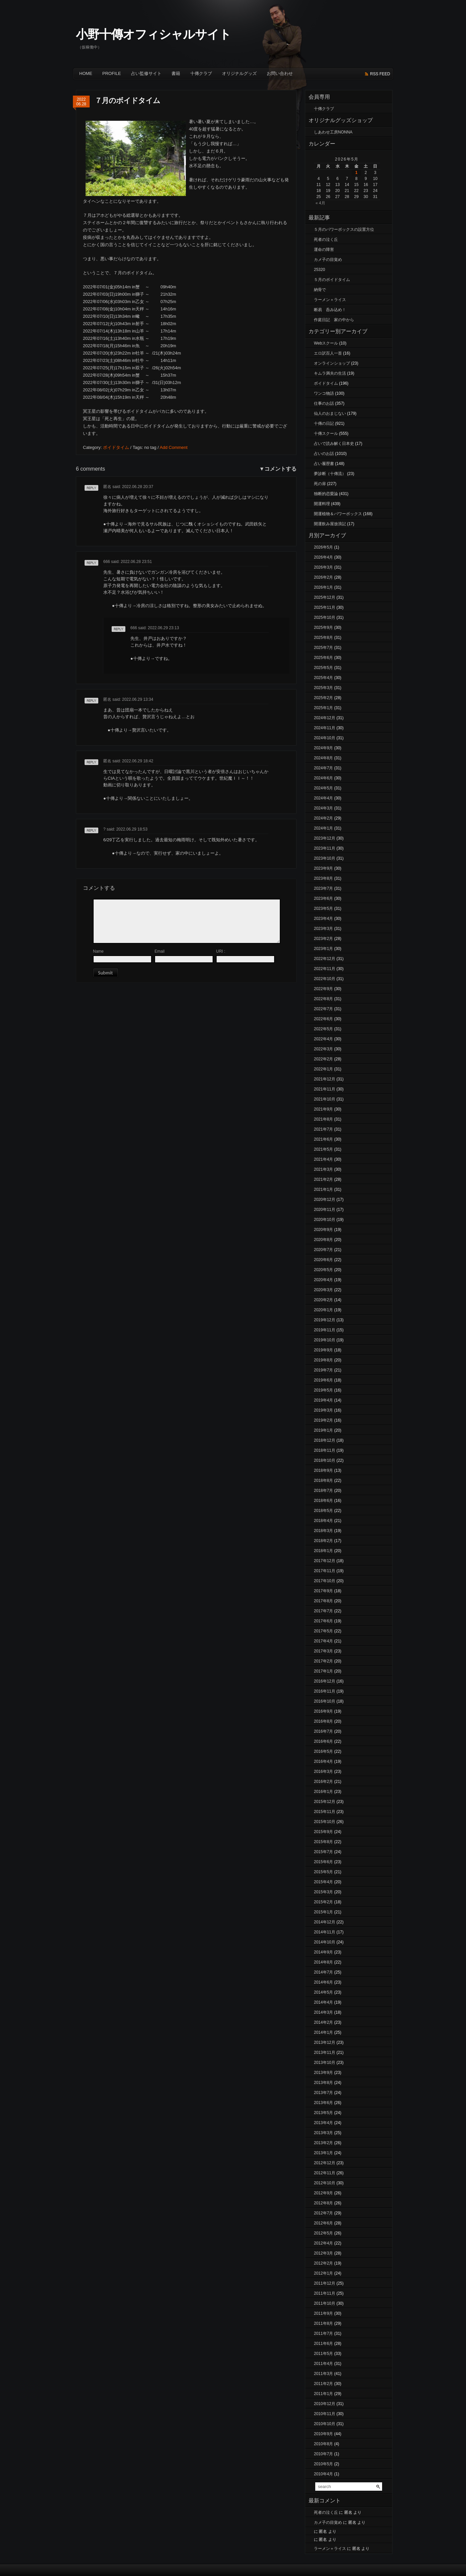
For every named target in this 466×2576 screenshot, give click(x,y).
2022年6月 (323, 1019)
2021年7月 (323, 1129)
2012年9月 (323, 2193)
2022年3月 (323, 1049)
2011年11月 (324, 2293)
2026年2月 (323, 577)
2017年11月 (324, 1570)
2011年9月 (323, 2313)
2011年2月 (323, 2383)
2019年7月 (323, 1370)
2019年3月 (323, 1410)
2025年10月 (324, 617)
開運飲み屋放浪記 (330, 523)
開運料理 (322, 503)
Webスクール (326, 343)
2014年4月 (323, 2002)
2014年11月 (324, 1932)
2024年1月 (323, 828)
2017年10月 (324, 1581)
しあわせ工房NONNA (333, 132)
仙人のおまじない (330, 413)
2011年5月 (323, 2353)
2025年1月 (323, 707)
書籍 (175, 73)
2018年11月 (324, 1450)
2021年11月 (324, 1089)
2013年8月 (323, 2082)
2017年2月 (323, 1661)
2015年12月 (324, 1801)
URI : (220, 951)
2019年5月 (323, 1390)
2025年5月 (323, 667)
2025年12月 (324, 597)
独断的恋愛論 (326, 493)
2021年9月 (323, 1109)
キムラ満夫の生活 (330, 373)
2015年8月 (323, 1841)
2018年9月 (323, 1470)
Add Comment (174, 447)
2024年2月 (323, 818)
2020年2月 (323, 1300)
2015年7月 (323, 1851)
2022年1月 (323, 1069)
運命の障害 (324, 249)
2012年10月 (324, 2183)
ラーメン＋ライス (330, 299)
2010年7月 (323, 2454)
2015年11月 (324, 1811)
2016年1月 (323, 1791)
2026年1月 (323, 587)
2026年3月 (323, 567)
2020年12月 (324, 1199)
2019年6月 (323, 1380)
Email (159, 951)
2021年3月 (323, 1169)
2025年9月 (323, 627)
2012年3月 (323, 2253)
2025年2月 (323, 697)
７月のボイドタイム (127, 100)
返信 (89, 490)
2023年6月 (323, 898)
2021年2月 (323, 1179)
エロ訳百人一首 (328, 353)
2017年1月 (323, 1671)
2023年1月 (323, 948)
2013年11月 (324, 2052)
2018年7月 (323, 1490)
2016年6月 (323, 1741)
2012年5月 (323, 2233)
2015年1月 (323, 1912)
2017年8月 (323, 1601)
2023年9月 (323, 868)
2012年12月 (324, 2163)
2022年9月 (323, 988)
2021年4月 (323, 1159)
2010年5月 (323, 2464)
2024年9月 (323, 748)
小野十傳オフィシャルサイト (153, 34)
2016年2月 (323, 1781)
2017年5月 (323, 1631)
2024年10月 (324, 738)
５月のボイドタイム (332, 279)
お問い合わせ (280, 73)
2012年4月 (323, 2243)
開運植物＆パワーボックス (338, 513)
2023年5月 (323, 908)
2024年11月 (324, 728)
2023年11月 (324, 848)
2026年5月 (323, 547)
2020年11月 (324, 1209)
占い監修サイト (146, 73)
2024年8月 (323, 758)
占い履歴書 (324, 463)
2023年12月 (324, 838)
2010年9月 (323, 2433)
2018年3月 (323, 1530)
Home (85, 73)
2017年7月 (323, 1611)
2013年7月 (323, 2092)
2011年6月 (323, 2343)
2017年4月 (323, 1641)
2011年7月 (323, 2333)
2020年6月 (323, 1259)
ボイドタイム (116, 447)
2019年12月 (324, 1320)
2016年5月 (323, 1751)
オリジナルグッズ (239, 73)
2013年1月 (323, 2153)
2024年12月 (324, 717)
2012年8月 (323, 2203)
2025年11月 (324, 607)
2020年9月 (323, 1229)
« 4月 (320, 203)
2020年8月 (323, 1239)
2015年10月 (324, 1821)
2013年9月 (323, 2072)
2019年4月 (323, 1400)
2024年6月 (323, 778)
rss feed (380, 74)
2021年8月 (323, 1119)
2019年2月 (323, 1420)
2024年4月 (323, 798)
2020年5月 (323, 1269)
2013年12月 (324, 2042)
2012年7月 (323, 2213)
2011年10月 (324, 2303)
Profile (111, 73)
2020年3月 (323, 1289)
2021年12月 (324, 1079)
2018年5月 (323, 1510)
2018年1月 (323, 1550)
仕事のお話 (324, 403)
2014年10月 (324, 1942)
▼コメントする (278, 469)
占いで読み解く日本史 (334, 443)
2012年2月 (323, 2263)
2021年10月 (324, 1099)
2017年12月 (324, 1560)
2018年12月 (324, 1440)
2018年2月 (323, 1540)
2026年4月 (323, 557)
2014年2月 (323, 2022)
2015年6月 (323, 1861)
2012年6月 (323, 2223)
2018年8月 (323, 1480)
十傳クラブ (201, 73)
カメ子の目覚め (328, 259)
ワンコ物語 (324, 393)
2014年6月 (323, 1982)
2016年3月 (323, 1771)
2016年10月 (324, 1701)
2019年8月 (323, 1360)
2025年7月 (323, 647)
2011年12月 (324, 2283)
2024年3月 (323, 808)
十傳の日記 (324, 423)
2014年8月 (323, 1962)
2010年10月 (324, 2423)
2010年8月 (323, 2444)
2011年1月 (323, 2393)
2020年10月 (324, 1219)
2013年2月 (323, 2142)
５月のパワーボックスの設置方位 (344, 229)
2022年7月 (323, 1009)
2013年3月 (323, 2132)
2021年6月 (323, 1139)
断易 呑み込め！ (330, 309)
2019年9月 (323, 1350)
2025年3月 (323, 687)
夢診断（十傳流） (330, 473)
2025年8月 (323, 637)
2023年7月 (323, 888)
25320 (319, 269)
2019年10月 (324, 1340)
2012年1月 (323, 2273)
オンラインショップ (332, 363)
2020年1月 (323, 1310)
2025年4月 (323, 677)
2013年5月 (323, 2112)
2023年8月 (323, 878)
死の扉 (320, 483)
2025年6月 (323, 657)
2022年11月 (324, 968)
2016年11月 (324, 1691)
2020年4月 (323, 1279)
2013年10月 (324, 2062)
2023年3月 (323, 928)
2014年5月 (323, 1992)
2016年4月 (323, 1761)
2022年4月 (323, 1039)
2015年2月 (323, 1902)
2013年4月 (323, 2122)
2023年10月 (324, 858)
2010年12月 (324, 2403)
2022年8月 (323, 998)
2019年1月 (323, 1430)
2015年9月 (323, 1831)
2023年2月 (323, 938)
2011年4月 (323, 2363)
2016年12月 (324, 1681)
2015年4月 (323, 1882)
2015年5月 (323, 1872)
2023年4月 (323, 918)
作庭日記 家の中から (334, 319)
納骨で (320, 289)
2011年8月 (323, 2323)
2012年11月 (324, 2173)
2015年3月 (323, 1892)
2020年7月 (323, 1249)
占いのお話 (324, 453)
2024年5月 (323, 788)
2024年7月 (323, 768)
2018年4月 (323, 1520)
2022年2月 (323, 1059)
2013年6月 (323, 2102)
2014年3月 (323, 2012)
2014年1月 (323, 2032)
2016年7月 (323, 1731)
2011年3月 (323, 2373)
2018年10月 (324, 1460)
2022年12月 (324, 958)
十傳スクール (326, 433)
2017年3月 (323, 1651)
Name (98, 951)
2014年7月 (323, 1972)
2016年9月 (323, 1711)
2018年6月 (323, 1500)
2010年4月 (323, 2474)
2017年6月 (323, 1621)
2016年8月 (323, 1721)
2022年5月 (323, 1029)
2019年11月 (324, 1330)
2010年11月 (324, 2413)
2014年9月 (323, 1952)
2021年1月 (323, 1189)
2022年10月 (324, 978)
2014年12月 (324, 1922)
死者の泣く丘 (326, 239)
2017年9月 (323, 1591)
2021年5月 (323, 1149)
